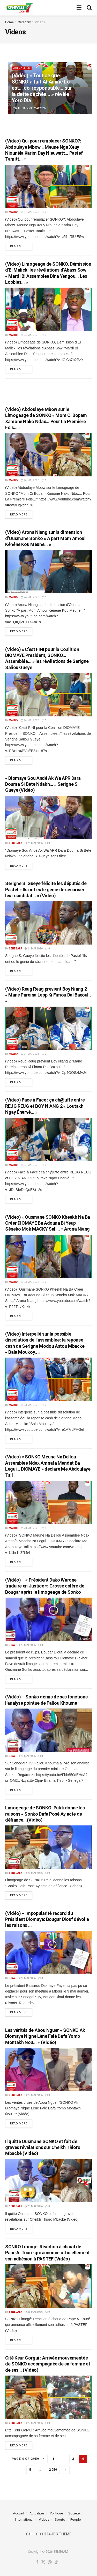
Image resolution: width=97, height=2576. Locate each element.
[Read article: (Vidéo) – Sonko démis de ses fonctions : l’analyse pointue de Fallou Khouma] (48, 1730)
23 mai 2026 (30, 1281)
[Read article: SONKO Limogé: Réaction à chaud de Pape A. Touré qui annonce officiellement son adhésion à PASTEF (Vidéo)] (48, 2286)
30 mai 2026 (36, 108)
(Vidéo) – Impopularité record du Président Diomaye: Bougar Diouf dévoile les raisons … (47, 1919)
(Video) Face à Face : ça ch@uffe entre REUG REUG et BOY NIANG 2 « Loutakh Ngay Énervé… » (45, 1106)
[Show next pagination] (66, 2470)
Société (74, 2513)
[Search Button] (89, 8)
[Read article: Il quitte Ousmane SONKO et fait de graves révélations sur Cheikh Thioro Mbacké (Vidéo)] (48, 2181)
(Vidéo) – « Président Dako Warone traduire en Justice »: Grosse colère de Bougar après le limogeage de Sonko (44, 1586)
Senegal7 (15, 843)
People (75, 2519)
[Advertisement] (48, 390)
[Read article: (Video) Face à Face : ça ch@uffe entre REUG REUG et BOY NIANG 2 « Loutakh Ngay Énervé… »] (48, 1139)
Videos (40, 22)
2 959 (53, 2470)
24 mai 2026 (30, 212)
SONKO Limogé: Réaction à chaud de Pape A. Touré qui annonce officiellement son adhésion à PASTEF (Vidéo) (47, 2253)
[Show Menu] (79, 8)
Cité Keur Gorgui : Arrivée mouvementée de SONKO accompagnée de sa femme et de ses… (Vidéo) (47, 2364)
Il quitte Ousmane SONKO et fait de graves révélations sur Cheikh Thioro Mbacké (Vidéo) (42, 2147)
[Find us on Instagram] (50, 2562)
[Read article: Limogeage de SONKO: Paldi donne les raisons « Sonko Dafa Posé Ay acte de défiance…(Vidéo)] (48, 1847)
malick (20, 108)
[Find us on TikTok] (56, 2562)
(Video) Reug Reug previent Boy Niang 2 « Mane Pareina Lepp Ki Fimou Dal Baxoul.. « (48, 995)
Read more (21, 245)
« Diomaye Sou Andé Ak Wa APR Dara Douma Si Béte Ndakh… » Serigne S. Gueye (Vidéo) (43, 784)
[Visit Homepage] (19, 8)
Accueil (18, 2513)
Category (24, 22)
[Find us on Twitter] (43, 2562)
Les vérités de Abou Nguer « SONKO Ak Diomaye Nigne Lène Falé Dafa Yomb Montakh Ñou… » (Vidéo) (45, 2036)
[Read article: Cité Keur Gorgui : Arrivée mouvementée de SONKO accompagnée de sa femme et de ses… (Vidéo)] (48, 2397)
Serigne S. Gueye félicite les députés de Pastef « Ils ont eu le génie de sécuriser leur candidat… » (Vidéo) (46, 889)
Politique (56, 2513)
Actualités (21, 68)
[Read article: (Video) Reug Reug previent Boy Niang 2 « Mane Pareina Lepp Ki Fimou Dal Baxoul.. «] (48, 1028)
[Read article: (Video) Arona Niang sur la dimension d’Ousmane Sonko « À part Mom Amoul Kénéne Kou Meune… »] (48, 572)
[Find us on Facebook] (37, 2562)
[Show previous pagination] (44, 2459)
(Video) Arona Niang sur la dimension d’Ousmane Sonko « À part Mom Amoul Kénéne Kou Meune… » (45, 538)
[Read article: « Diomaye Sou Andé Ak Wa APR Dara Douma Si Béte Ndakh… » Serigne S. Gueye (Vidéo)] (48, 817)
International (24, 2519)
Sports (60, 2519)
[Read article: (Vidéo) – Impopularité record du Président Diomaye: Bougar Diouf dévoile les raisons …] (48, 1952)
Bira (12, 1645)
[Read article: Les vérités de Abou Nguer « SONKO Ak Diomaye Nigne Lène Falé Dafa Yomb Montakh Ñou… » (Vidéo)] (48, 2069)
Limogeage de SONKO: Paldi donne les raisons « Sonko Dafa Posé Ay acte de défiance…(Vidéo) (45, 1814)
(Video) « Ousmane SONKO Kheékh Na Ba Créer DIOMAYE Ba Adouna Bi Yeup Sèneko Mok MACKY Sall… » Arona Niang (47, 1223)
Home (9, 22)
